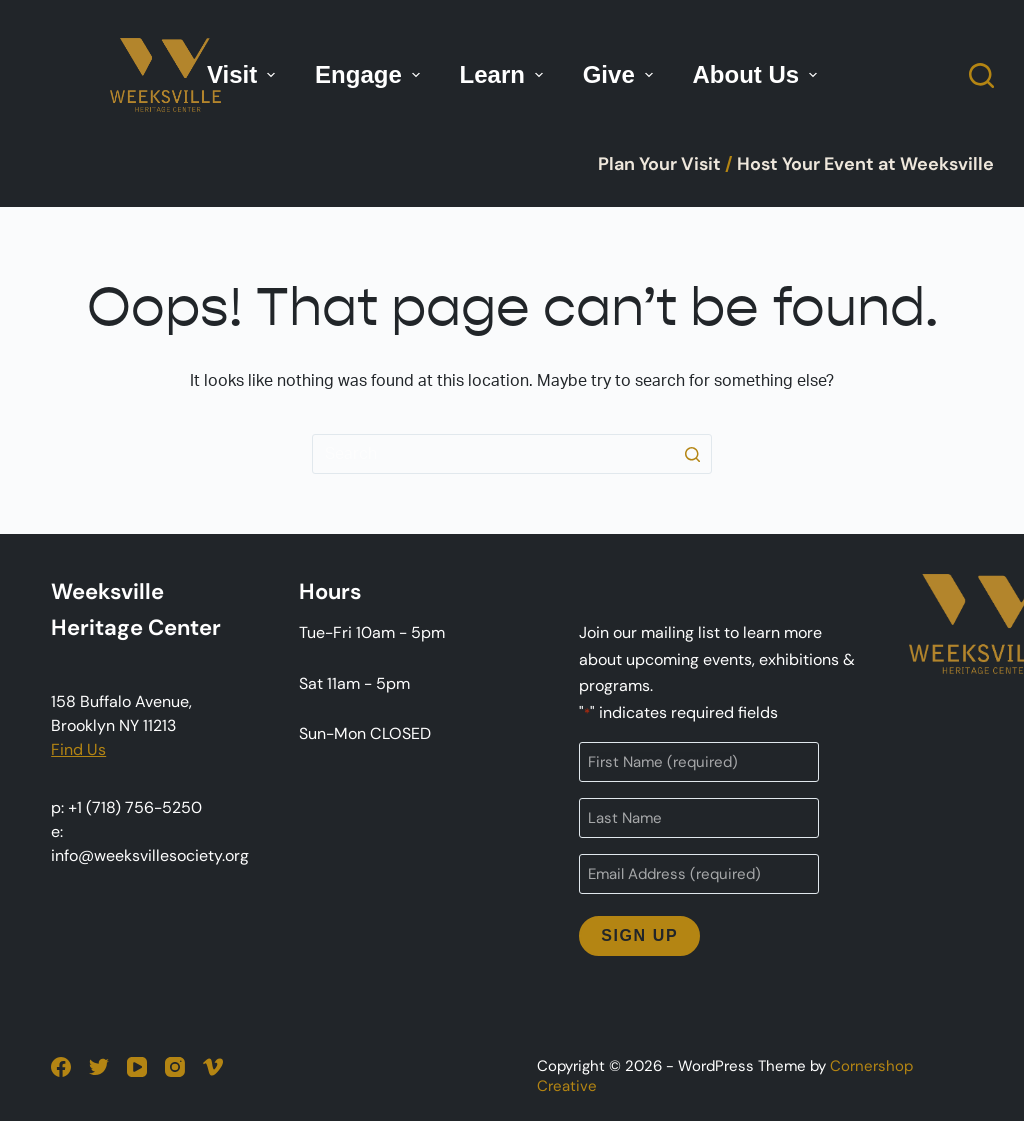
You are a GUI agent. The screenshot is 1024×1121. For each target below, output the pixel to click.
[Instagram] (175, 1067)
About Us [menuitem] (757, 74)
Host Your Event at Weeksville (865, 164)
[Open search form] (981, 75)
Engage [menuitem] (369, 74)
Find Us (78, 749)
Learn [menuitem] (504, 74)
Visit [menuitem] (243, 74)
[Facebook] (61, 1067)
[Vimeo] (213, 1067)
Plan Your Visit (659, 164)
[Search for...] (512, 454)
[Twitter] (99, 1067)
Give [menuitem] (620, 74)
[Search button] (692, 454)
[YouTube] (137, 1067)
